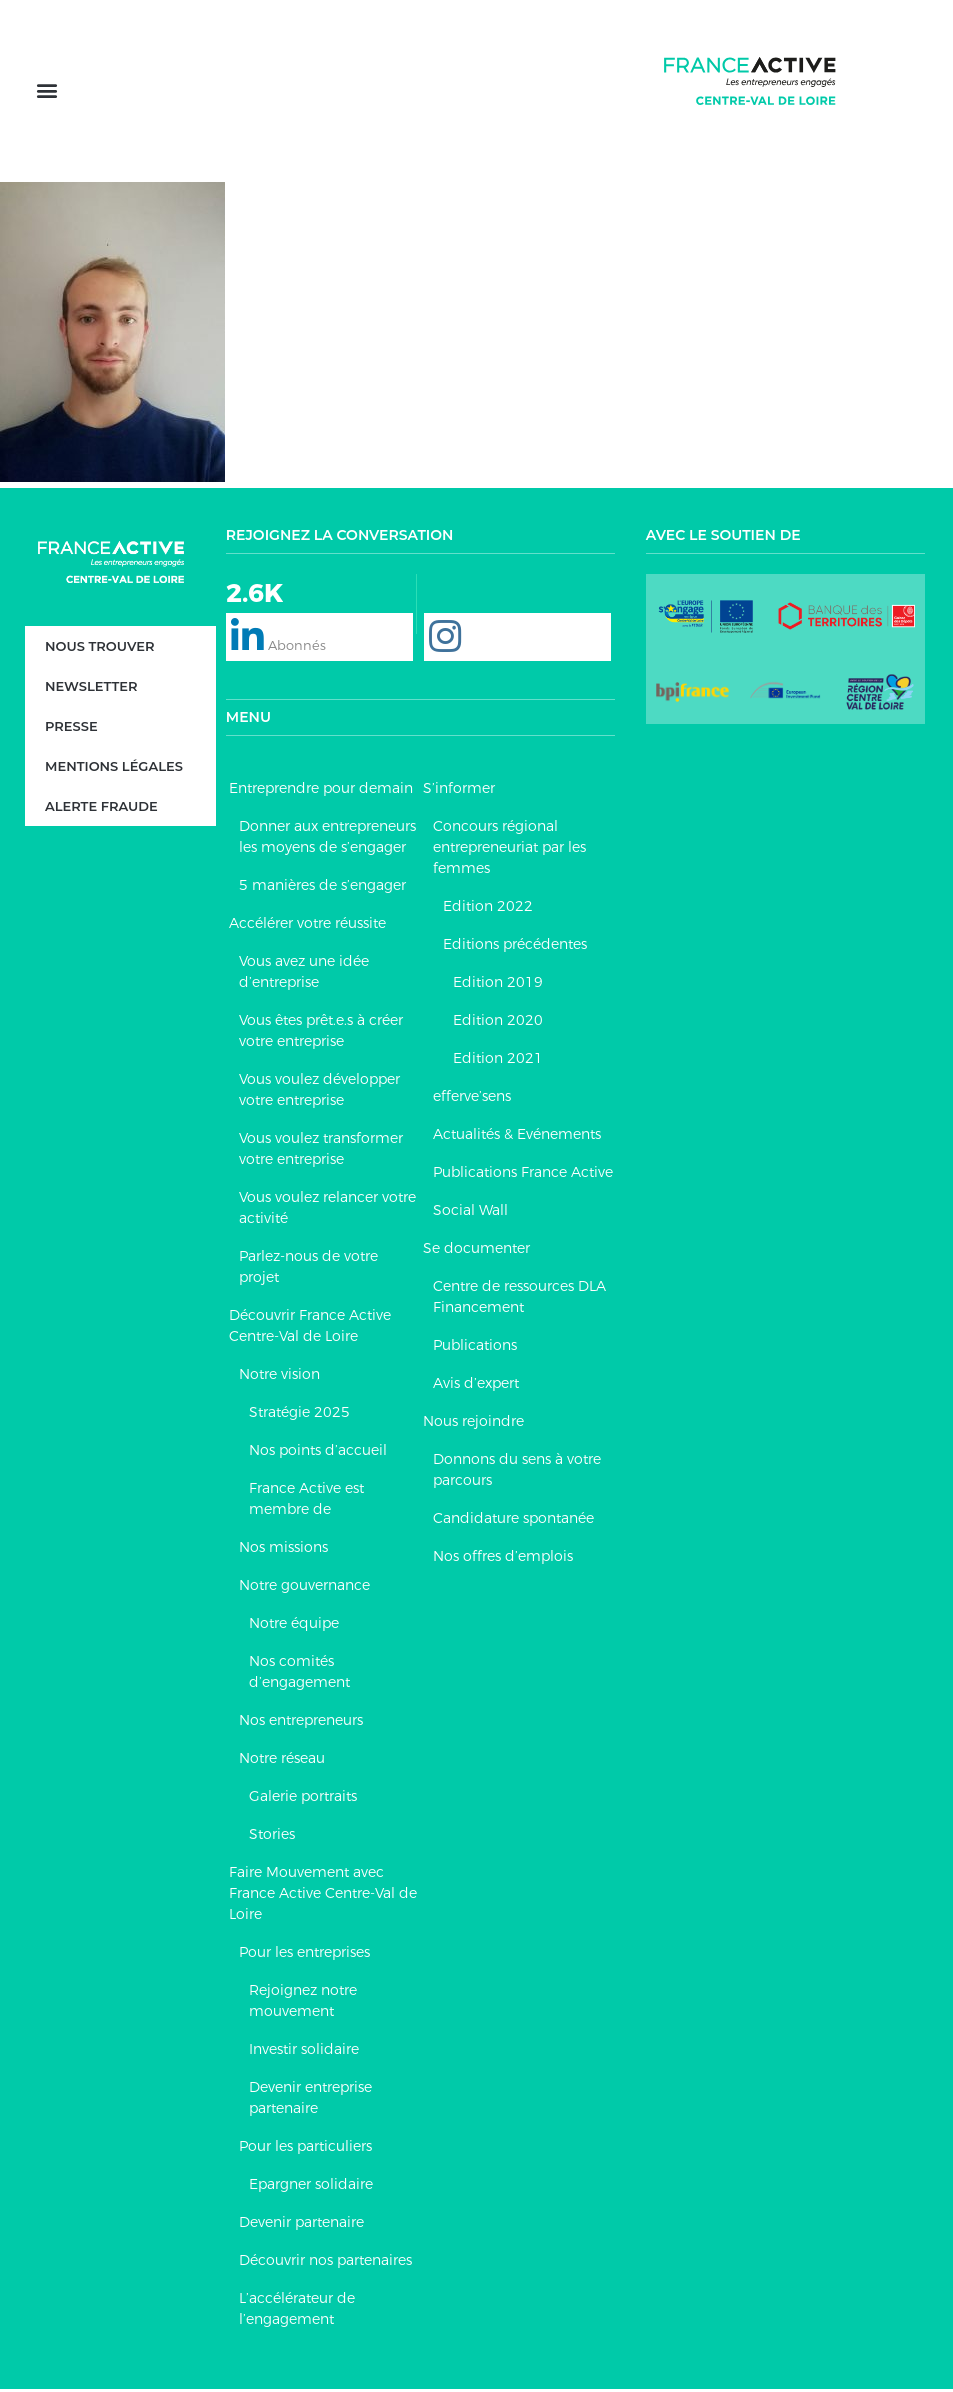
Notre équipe (294, 1626)
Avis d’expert (476, 1386)
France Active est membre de (306, 1501)
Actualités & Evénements (517, 1137)
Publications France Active (523, 1175)
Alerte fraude (101, 809)
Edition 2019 (498, 985)
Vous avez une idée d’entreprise (304, 974)
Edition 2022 (488, 909)
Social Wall (470, 1213)
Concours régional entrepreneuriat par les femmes (509, 850)
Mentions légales (114, 769)
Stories (272, 1837)
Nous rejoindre (473, 1424)
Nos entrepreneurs (301, 1723)
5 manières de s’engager (322, 888)
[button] (46, 92)
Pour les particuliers (305, 2149)
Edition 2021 (498, 1061)
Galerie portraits (303, 1799)
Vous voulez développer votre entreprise (319, 1092)
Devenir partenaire (301, 2225)
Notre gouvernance (304, 1588)
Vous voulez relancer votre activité (327, 1210)
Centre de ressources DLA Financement (519, 1299)
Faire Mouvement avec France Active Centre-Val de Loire (323, 1896)
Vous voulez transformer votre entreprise (321, 1151)
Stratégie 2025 (299, 1415)
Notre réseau (282, 1761)
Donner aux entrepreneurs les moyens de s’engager (327, 839)
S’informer (459, 791)
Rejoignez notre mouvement (303, 2003)
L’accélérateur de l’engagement (297, 2311)
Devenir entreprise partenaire (310, 2100)
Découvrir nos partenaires (325, 2263)
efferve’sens (472, 1099)
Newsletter (91, 689)
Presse (71, 729)
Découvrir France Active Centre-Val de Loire (310, 1328)
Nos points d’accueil (318, 1453)
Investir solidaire (304, 2052)
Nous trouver (100, 649)
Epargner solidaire (311, 2187)
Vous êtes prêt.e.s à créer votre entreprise (321, 1033)
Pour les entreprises (304, 1955)
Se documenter (476, 1251)
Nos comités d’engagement (299, 1674)
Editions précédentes (515, 947)
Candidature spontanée (513, 1521)
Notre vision (279, 1377)
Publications (475, 1348)
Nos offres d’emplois (503, 1559)
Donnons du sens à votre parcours (517, 1472)
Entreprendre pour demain (321, 791)
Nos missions (283, 1550)
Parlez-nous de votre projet (308, 1269)
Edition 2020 (498, 1023)
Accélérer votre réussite (307, 926)
